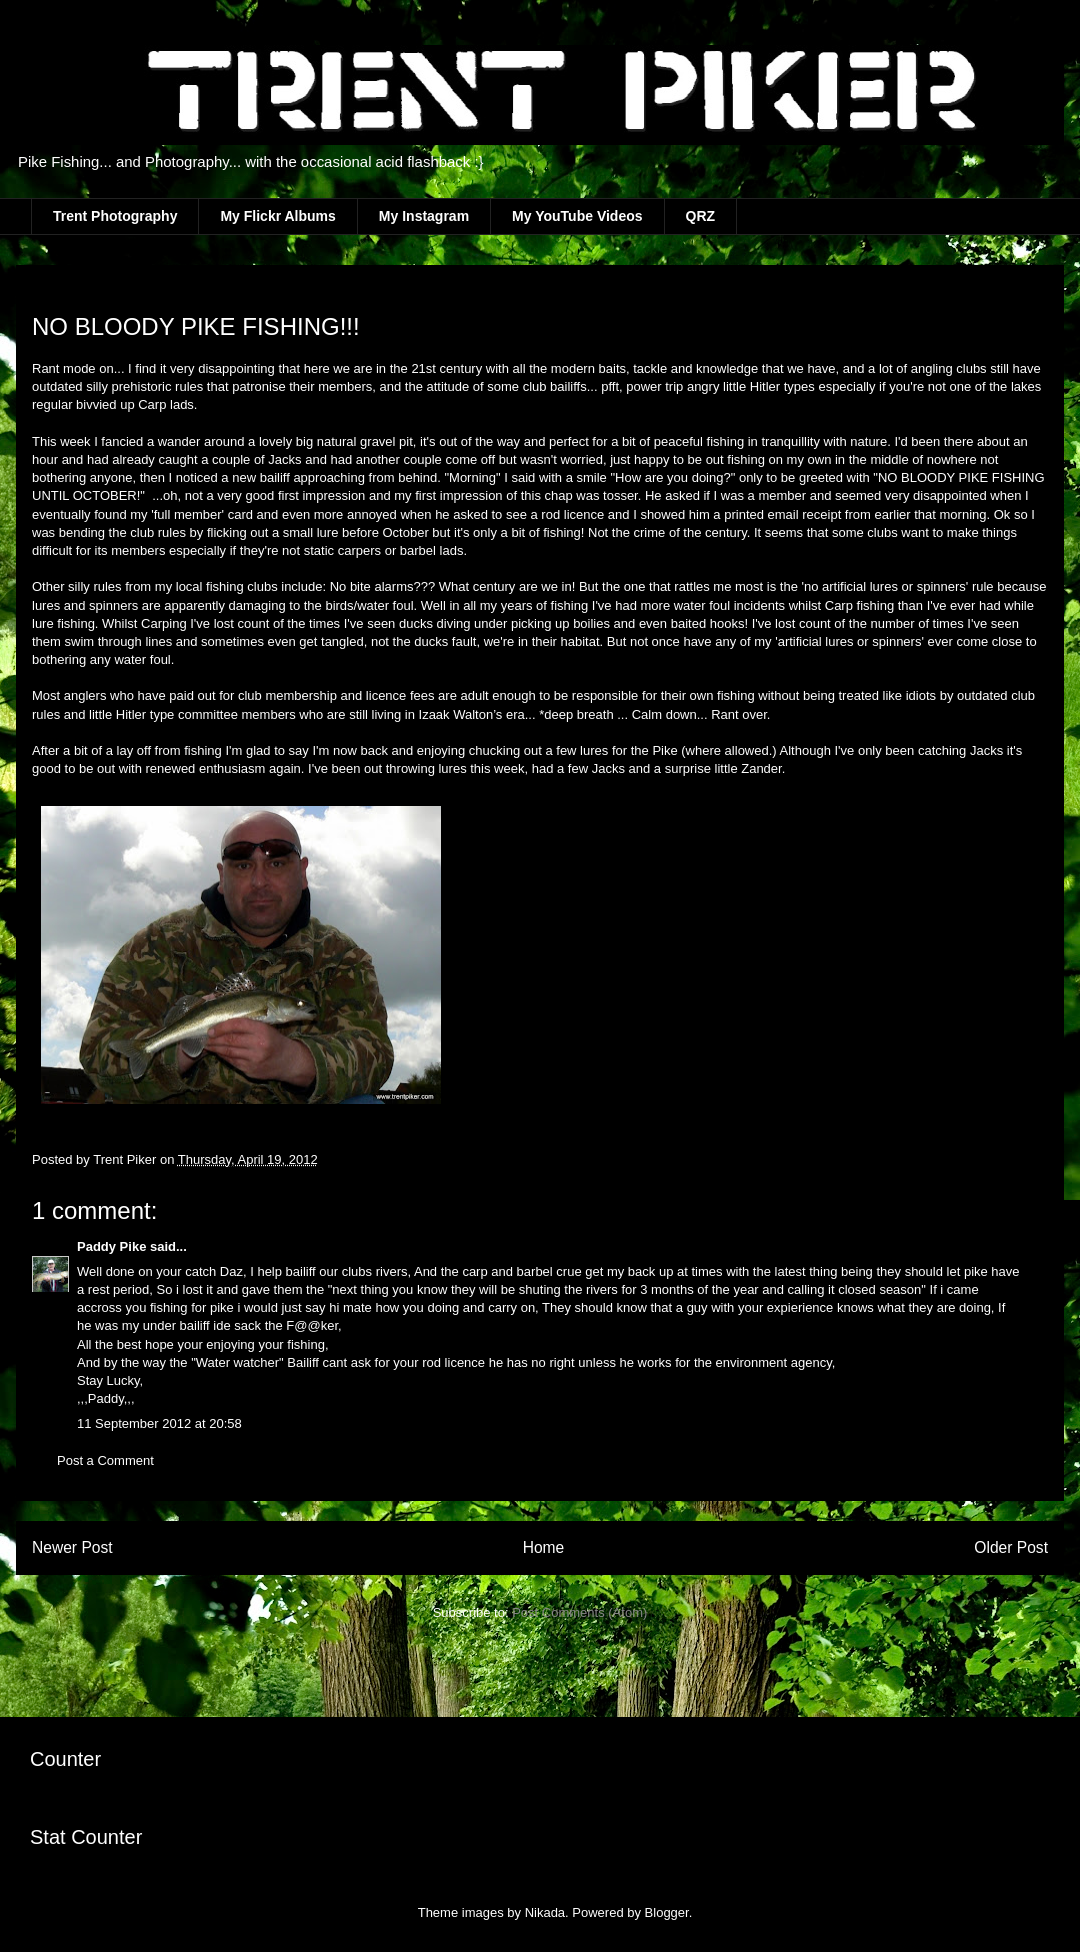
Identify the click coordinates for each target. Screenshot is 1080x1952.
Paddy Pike (111, 1246)
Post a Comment (105, 1460)
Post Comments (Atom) (579, 1612)
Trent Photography (115, 216)
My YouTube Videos (577, 216)
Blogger (667, 1912)
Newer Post (72, 1547)
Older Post (1011, 1547)
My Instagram (424, 216)
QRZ (701, 216)
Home (544, 1547)
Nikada (545, 1912)
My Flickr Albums (277, 216)
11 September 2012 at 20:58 (159, 1423)
